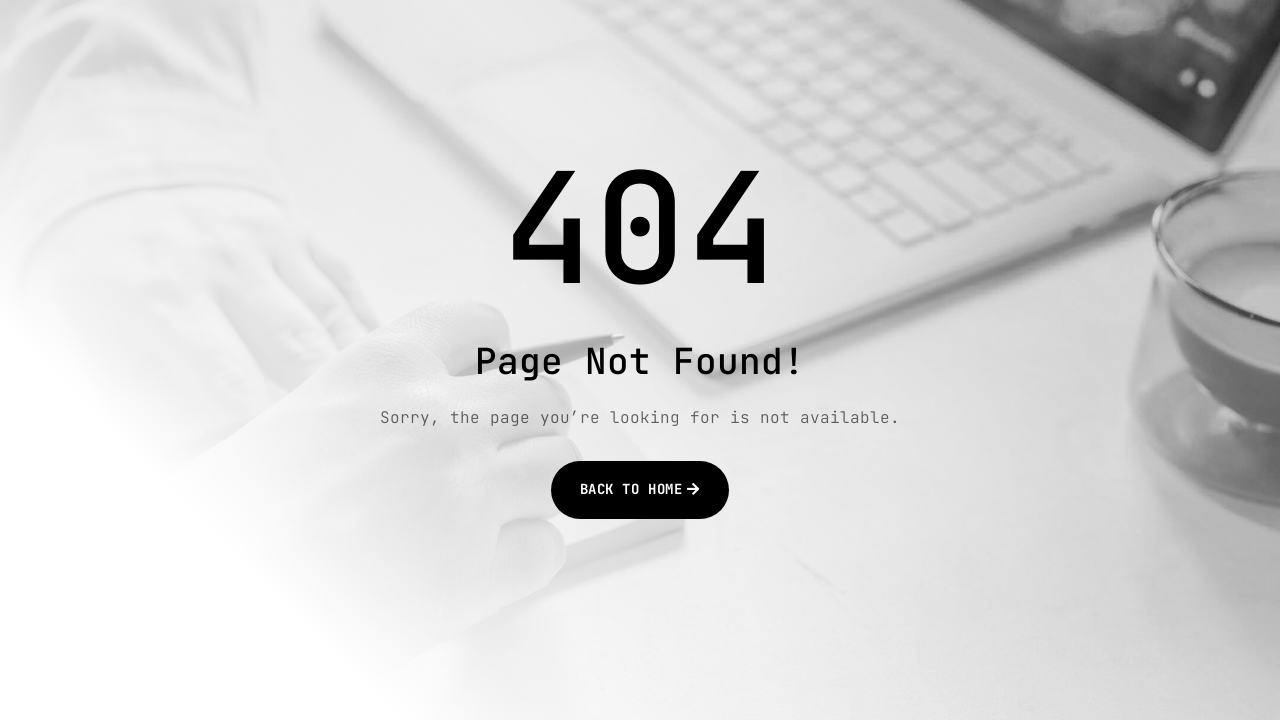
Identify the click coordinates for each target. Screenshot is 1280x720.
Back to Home (631, 489)
